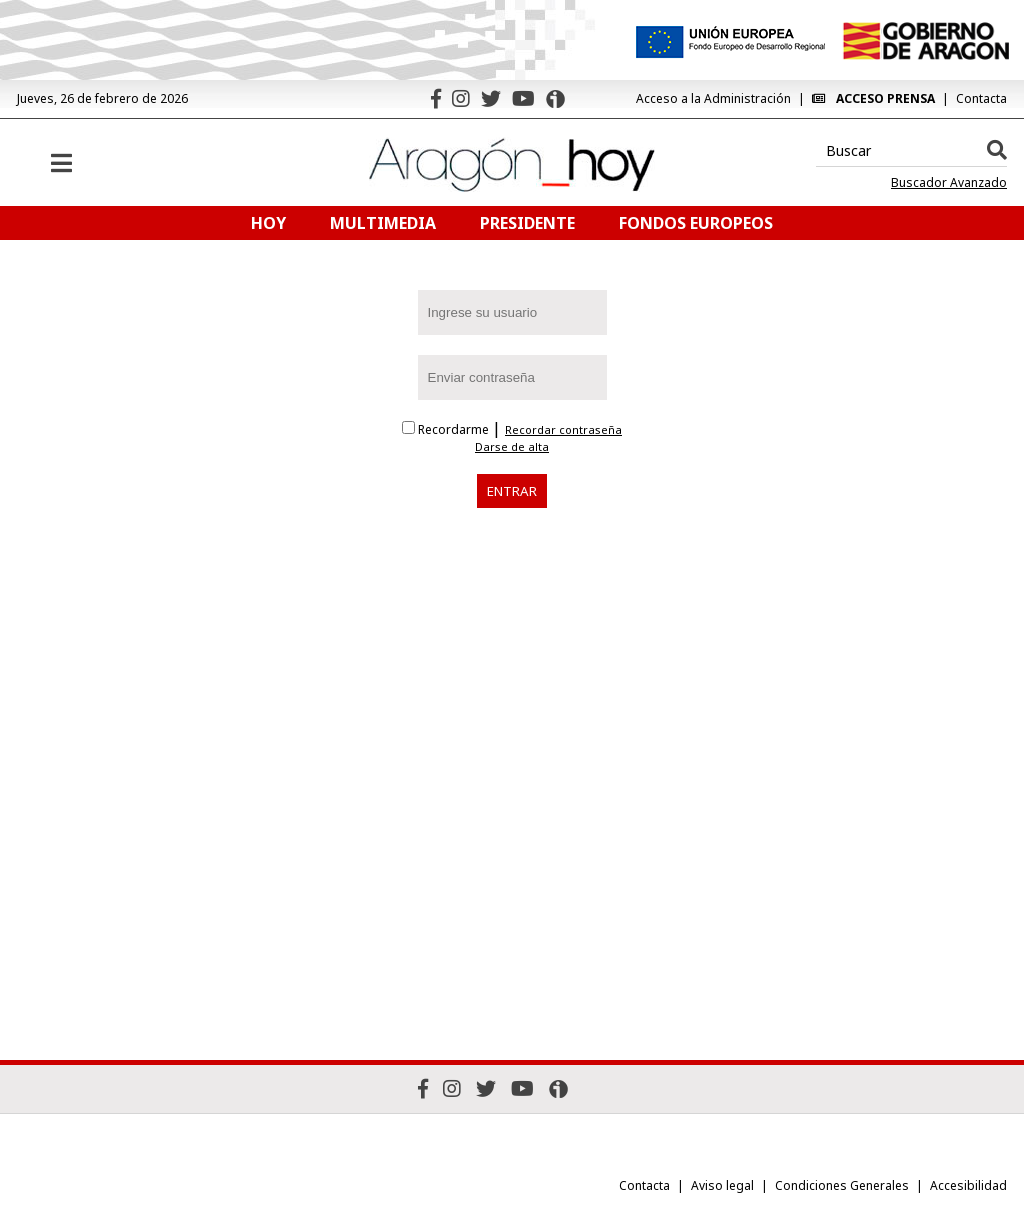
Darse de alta (512, 447)
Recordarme (447, 429)
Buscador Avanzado (949, 183)
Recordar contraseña (563, 430)
